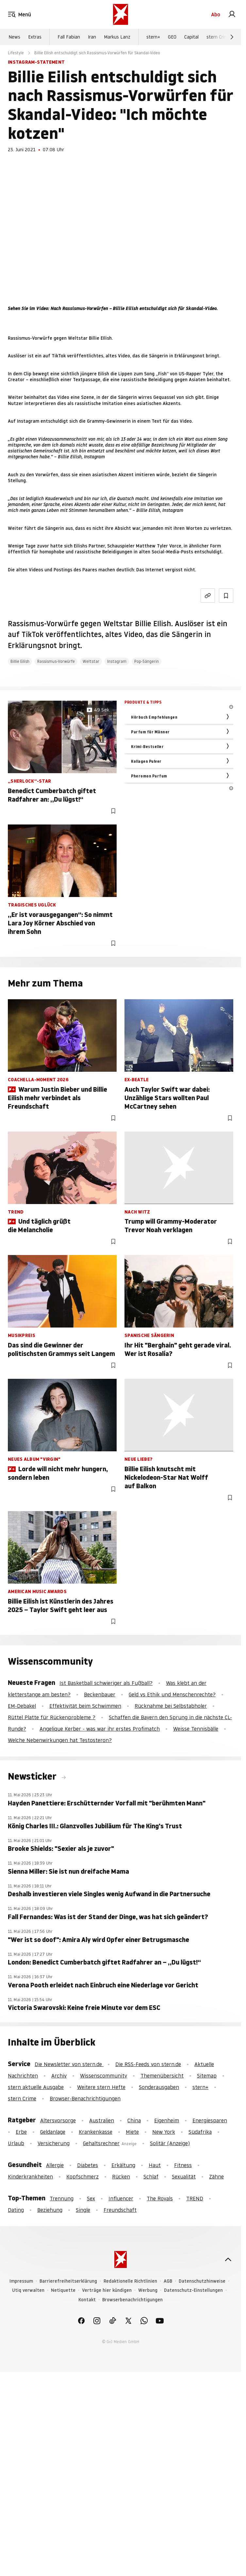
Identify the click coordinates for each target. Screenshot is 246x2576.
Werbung (147, 2290)
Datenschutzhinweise (202, 2281)
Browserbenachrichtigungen (132, 2300)
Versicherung (54, 2143)
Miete (132, 2131)
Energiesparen (209, 2120)
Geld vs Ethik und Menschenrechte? (172, 1694)
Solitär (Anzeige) (170, 2143)
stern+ (153, 37)
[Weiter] (232, 37)
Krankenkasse (95, 2131)
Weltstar (91, 661)
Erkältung (123, 2165)
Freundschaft (120, 2210)
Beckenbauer (99, 1694)
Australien (101, 2120)
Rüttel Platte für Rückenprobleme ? (51, 1717)
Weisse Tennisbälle (195, 1728)
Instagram (116, 661)
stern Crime (218, 37)
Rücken (121, 2176)
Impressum (21, 2281)
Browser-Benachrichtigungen (85, 2098)
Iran (92, 37)
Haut (155, 2165)
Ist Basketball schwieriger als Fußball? (106, 1683)
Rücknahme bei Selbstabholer (171, 1706)
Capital (191, 37)
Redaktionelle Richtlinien (130, 2281)
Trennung (62, 2198)
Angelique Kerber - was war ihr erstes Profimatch (100, 1728)
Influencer (120, 2198)
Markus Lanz (117, 37)
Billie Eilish (19, 661)
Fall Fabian (68, 37)
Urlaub (16, 2143)
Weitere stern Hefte (101, 2087)
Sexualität (184, 2176)
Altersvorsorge (58, 2120)
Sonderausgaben (159, 2087)
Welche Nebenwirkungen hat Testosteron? (60, 1740)
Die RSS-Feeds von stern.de (148, 2064)
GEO (172, 37)
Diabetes (87, 2165)
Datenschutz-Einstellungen (193, 2290)
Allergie (55, 2165)
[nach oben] (228, 2259)
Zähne (216, 2176)
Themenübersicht (162, 2075)
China (134, 2120)
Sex (91, 2198)
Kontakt (87, 2300)
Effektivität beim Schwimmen (85, 1706)
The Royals (160, 2198)
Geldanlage (52, 2131)
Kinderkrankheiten (30, 2176)
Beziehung (49, 2210)
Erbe (21, 2131)
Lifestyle (16, 52)
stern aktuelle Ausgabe (36, 2087)
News (14, 37)
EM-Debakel (22, 1706)
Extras (34, 37)
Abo (215, 14)
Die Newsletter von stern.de (69, 2064)
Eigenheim (166, 2120)
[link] (231, 14)
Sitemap (207, 2075)
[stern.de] (120, 14)
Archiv (59, 2075)
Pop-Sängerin (146, 661)
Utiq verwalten (28, 2290)
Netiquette (63, 2290)
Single (83, 2210)
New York (163, 2131)
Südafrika (200, 2131)
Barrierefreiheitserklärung (68, 2281)
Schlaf (150, 2176)
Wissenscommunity (103, 2075)
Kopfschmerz (82, 2176)
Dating (16, 2210)
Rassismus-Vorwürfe (56, 661)
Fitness (183, 2165)
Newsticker (33, 1776)
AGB (168, 2281)
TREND (194, 2198)
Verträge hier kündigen (107, 2290)
